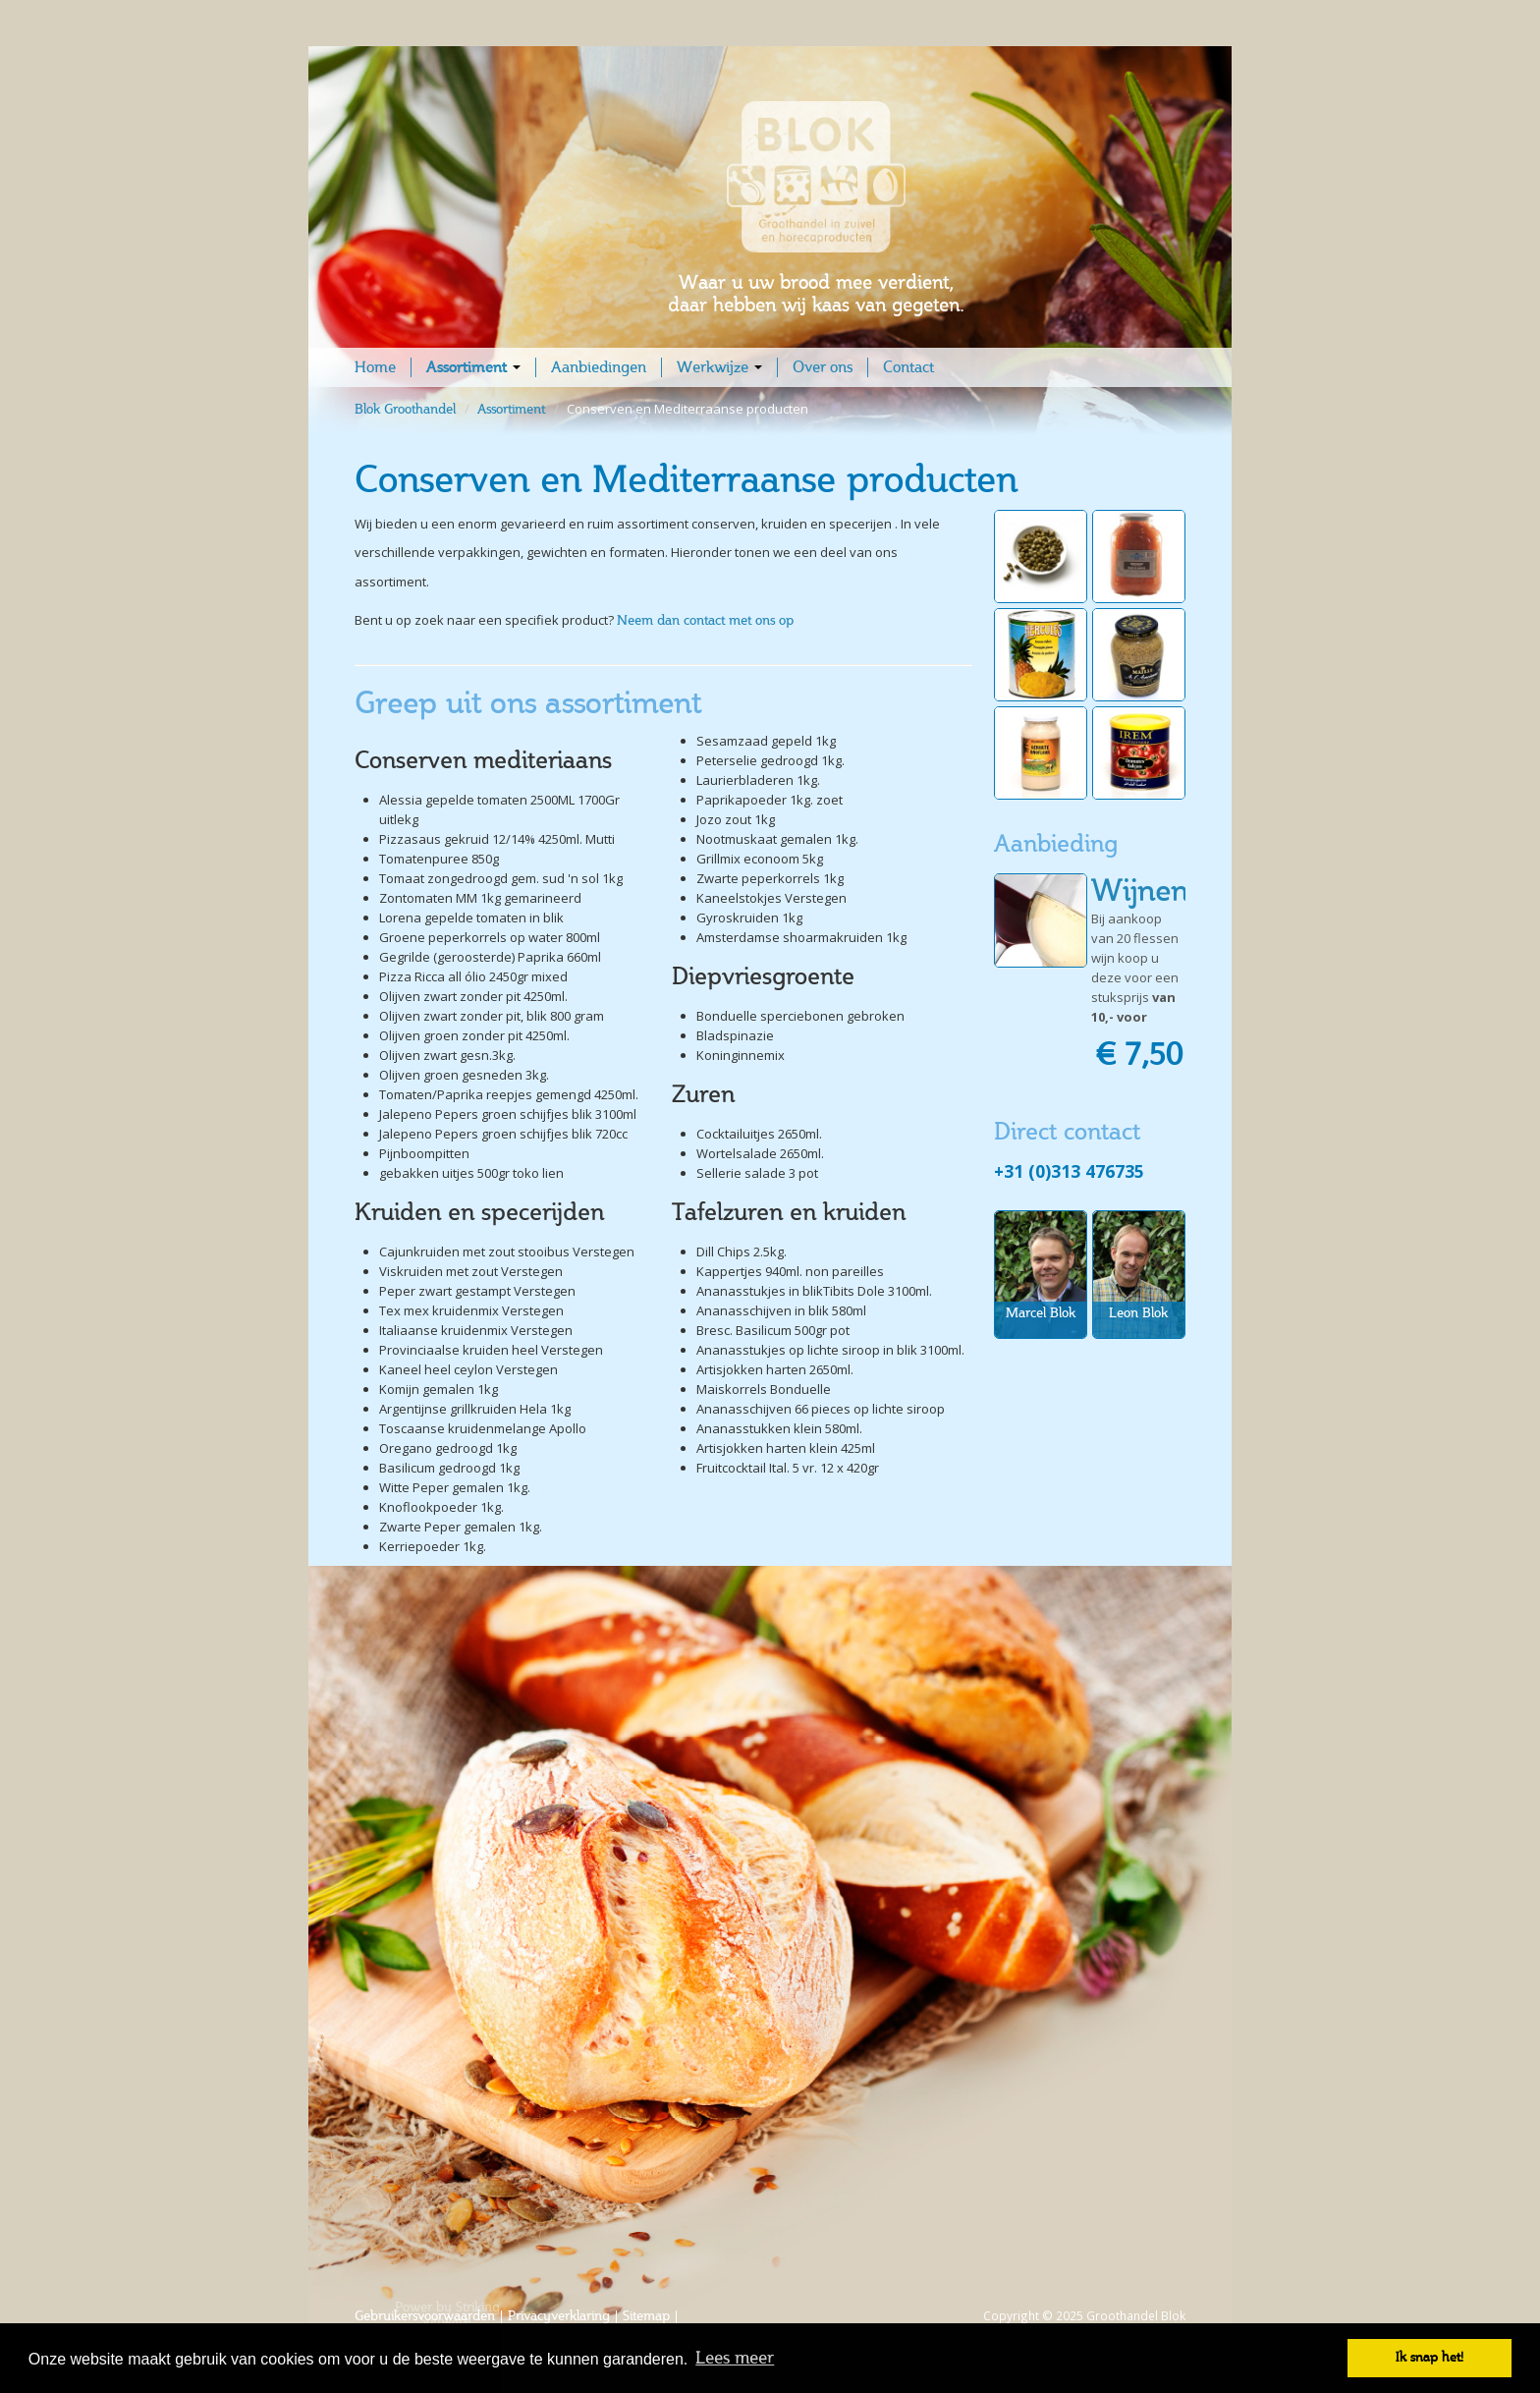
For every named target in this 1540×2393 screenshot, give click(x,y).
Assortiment (473, 367)
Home (375, 367)
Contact (908, 367)
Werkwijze (719, 367)
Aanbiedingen (598, 367)
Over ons (822, 367)
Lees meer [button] (734, 2357)
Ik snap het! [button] (1429, 2357)
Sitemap (646, 2316)
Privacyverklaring (559, 2316)
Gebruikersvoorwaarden (425, 2316)
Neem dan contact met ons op (705, 620)
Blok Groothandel (407, 409)
